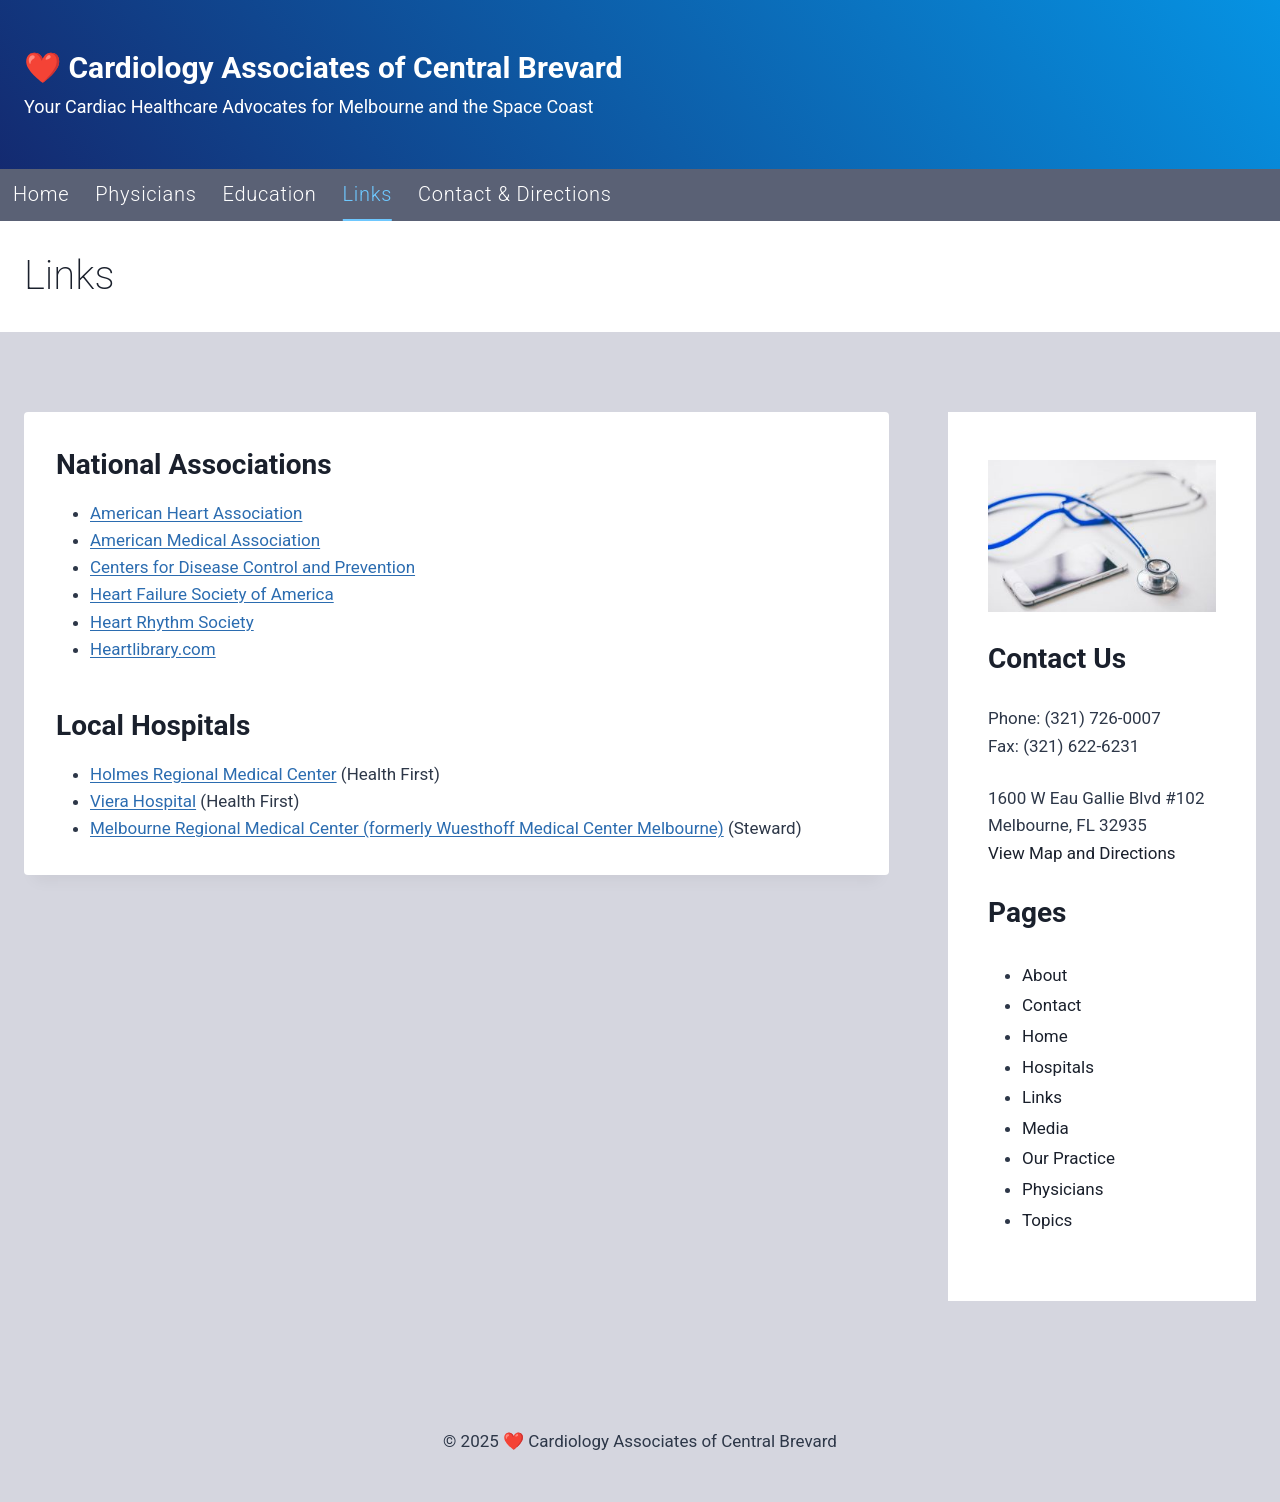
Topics (1047, 1220)
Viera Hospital (143, 801)
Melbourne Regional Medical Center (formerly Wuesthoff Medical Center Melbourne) (407, 828)
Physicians (145, 194)
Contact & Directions (515, 194)
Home (41, 194)
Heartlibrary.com (153, 649)
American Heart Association (196, 513)
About (1044, 975)
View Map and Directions (1082, 853)
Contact (1051, 1005)
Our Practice (1068, 1158)
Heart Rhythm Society (172, 622)
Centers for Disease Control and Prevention (252, 567)
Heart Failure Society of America (212, 594)
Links (368, 194)
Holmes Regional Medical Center (213, 774)
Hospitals (1058, 1067)
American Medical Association (205, 540)
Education (270, 194)
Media (1045, 1128)
